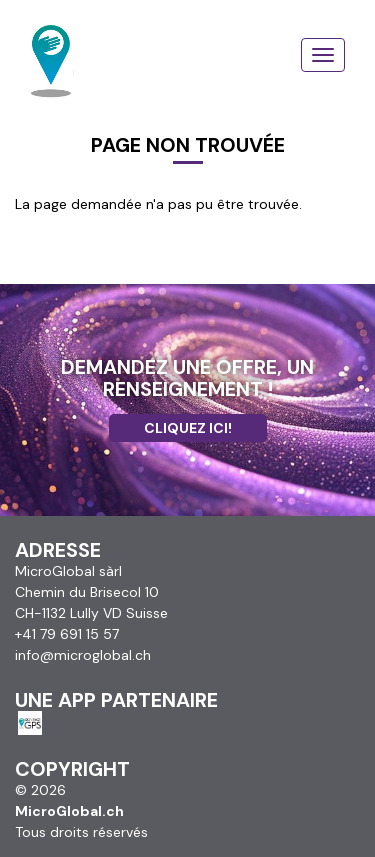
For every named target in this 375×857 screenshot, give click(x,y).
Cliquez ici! (188, 428)
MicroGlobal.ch (69, 811)
